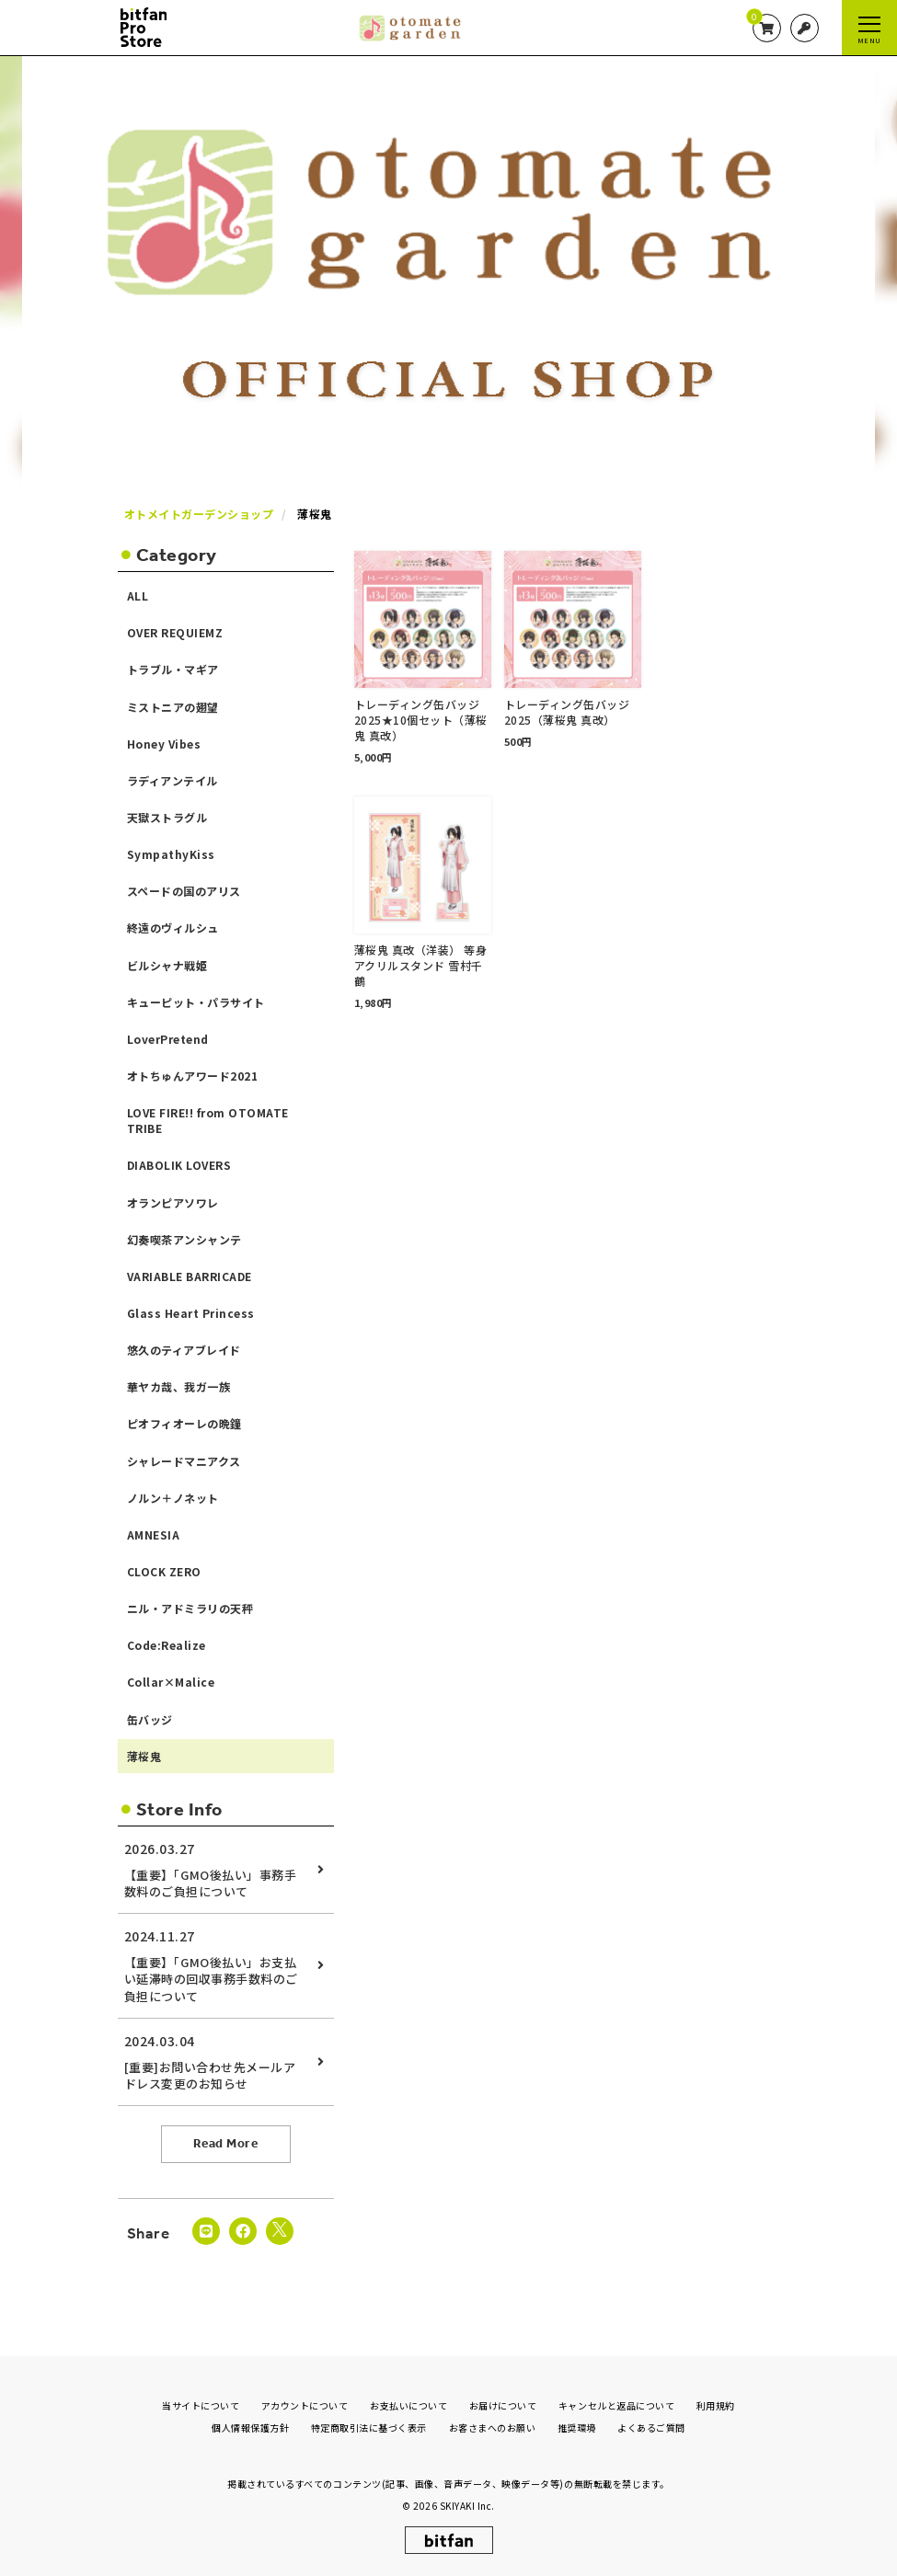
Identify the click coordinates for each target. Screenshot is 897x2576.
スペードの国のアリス (184, 891)
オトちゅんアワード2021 (193, 1075)
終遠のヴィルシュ (173, 927)
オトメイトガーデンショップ (199, 513)
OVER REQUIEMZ (175, 632)
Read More (226, 2143)
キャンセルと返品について (616, 2405)
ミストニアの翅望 (173, 707)
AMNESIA (153, 1534)
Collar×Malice (171, 1681)
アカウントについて (305, 2405)
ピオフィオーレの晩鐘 (184, 1423)
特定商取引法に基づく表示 (369, 2427)
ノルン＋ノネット (173, 1498)
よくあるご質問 (651, 2427)
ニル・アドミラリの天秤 (190, 1608)
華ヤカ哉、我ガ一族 (179, 1386)
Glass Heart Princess (191, 1313)
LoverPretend (168, 1039)
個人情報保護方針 (250, 2427)
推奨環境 (577, 2427)
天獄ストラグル (167, 817)
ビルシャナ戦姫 (167, 965)
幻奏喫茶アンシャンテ (184, 1239)
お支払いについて (408, 2405)
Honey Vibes (164, 743)
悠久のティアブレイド (184, 1349)
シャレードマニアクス (184, 1461)
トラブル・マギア (173, 669)
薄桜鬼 (144, 1756)
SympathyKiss (171, 854)
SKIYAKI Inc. (467, 2506)
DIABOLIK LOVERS (179, 1165)
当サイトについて (200, 2405)
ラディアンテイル (172, 780)
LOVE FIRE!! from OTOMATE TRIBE (208, 1120)
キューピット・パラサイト (196, 1002)
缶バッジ (150, 1719)
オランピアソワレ (173, 1202)
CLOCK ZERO (164, 1571)
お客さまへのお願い (492, 2427)
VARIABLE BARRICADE (189, 1276)
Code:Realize (166, 1645)
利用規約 (715, 2405)
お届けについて (503, 2405)
